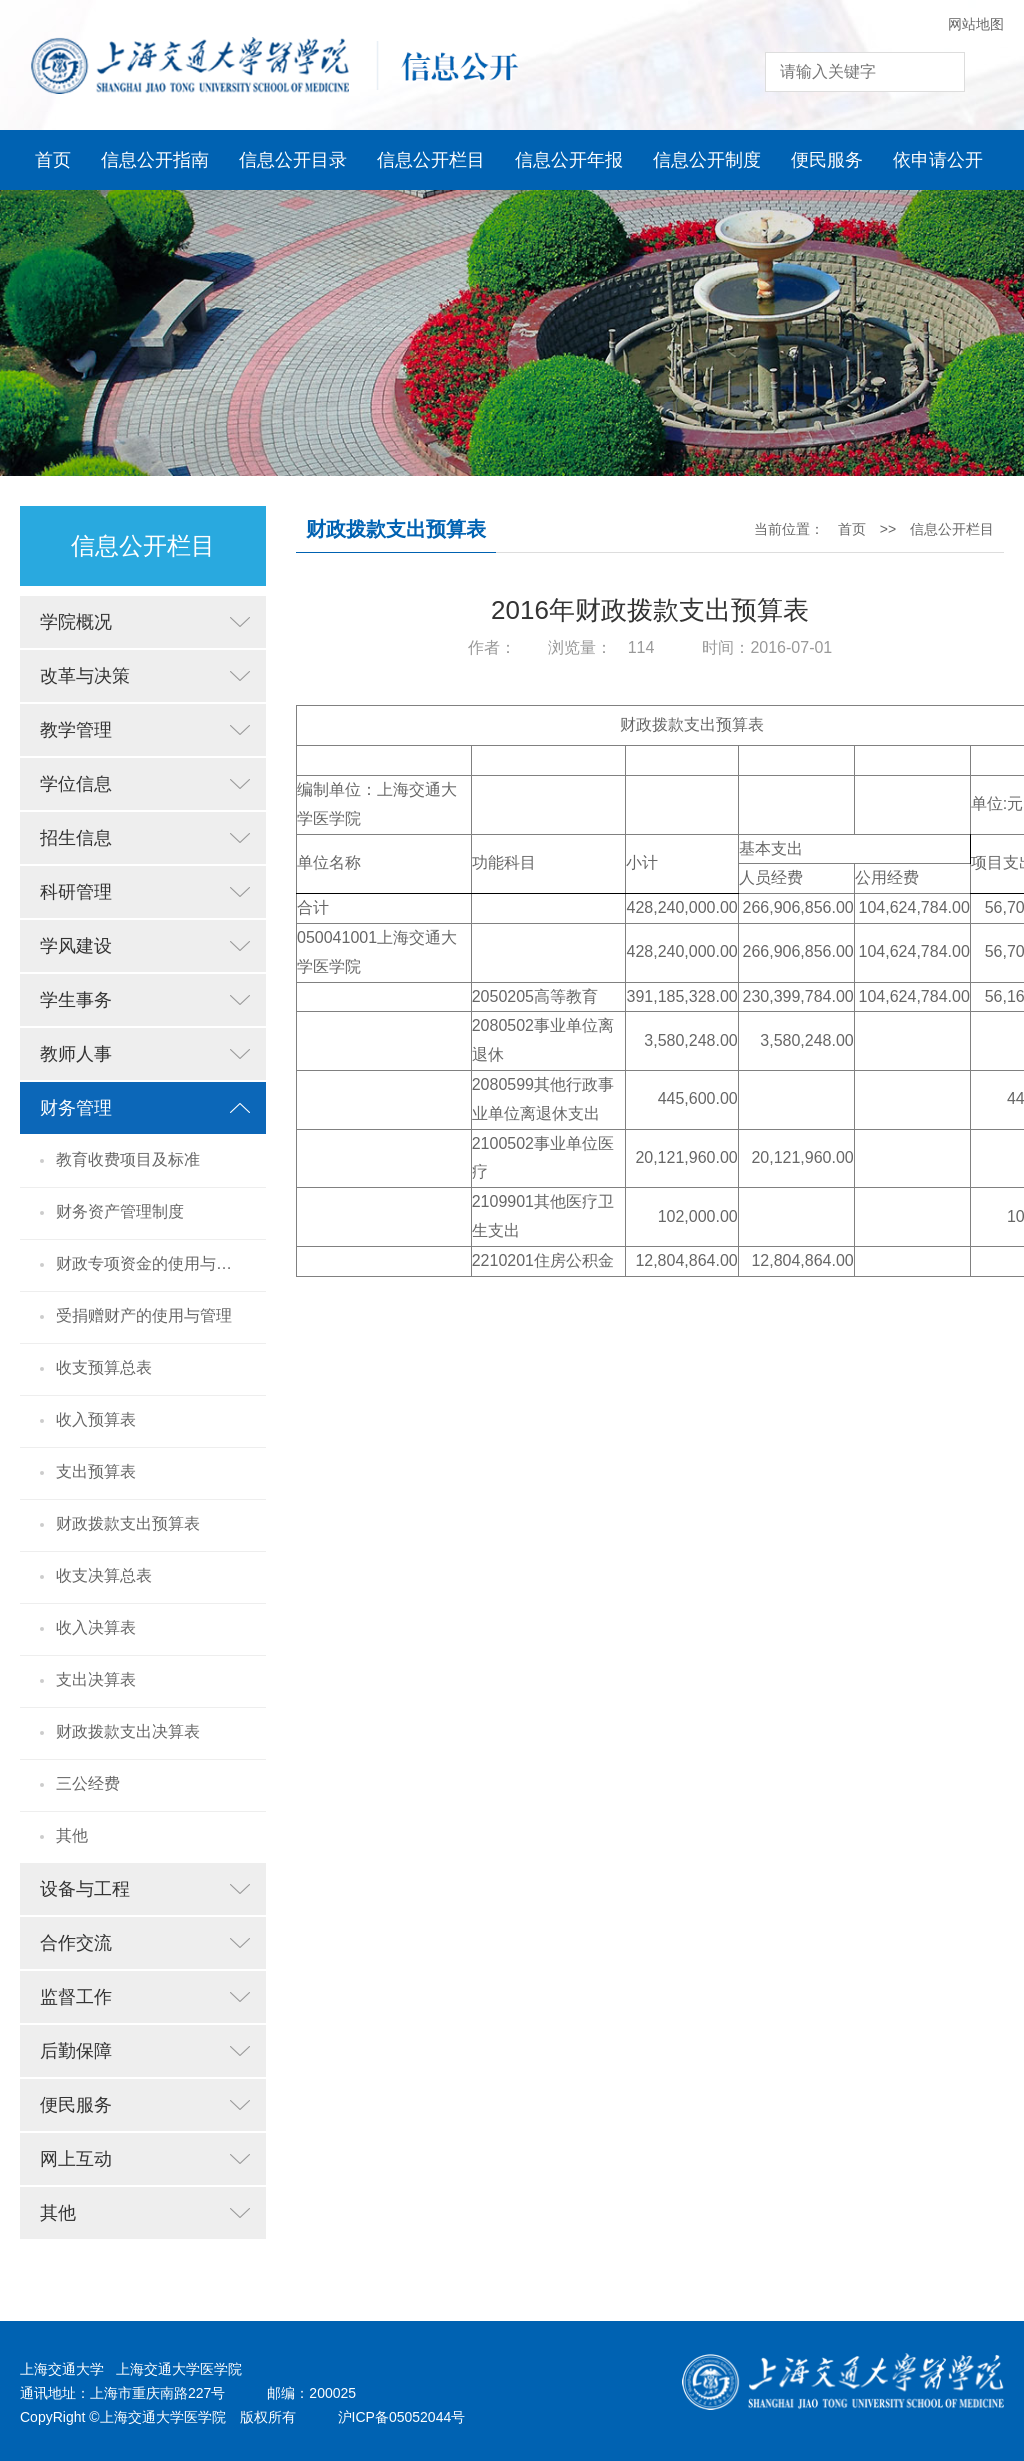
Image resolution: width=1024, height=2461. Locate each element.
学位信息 (76, 784)
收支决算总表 (104, 1575)
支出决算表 (96, 1679)
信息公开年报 (569, 160)
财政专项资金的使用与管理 (152, 1263)
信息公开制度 (707, 160)
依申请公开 (938, 160)
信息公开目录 (293, 160)
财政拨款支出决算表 (128, 1731)
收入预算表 (96, 1419)
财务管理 (76, 1108)
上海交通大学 (62, 2369)
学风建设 (76, 946)
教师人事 (76, 1054)
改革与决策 (85, 676)
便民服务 (827, 160)
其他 (72, 1835)
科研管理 (76, 892)
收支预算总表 (104, 1367)
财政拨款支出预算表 (128, 1523)
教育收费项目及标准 (128, 1159)
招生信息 (76, 838)
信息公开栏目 (431, 160)
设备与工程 (85, 1889)
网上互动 (76, 2159)
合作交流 (76, 1943)
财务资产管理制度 (120, 1211)
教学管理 (76, 730)
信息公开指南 (155, 160)
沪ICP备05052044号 (402, 2417)
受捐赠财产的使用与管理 (144, 1315)
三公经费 (88, 1783)
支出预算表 (96, 1471)
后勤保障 (76, 2051)
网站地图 (976, 24)
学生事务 (76, 1000)
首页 (53, 160)
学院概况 (76, 622)
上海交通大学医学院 (179, 2369)
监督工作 (76, 1997)
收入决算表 (96, 1627)
